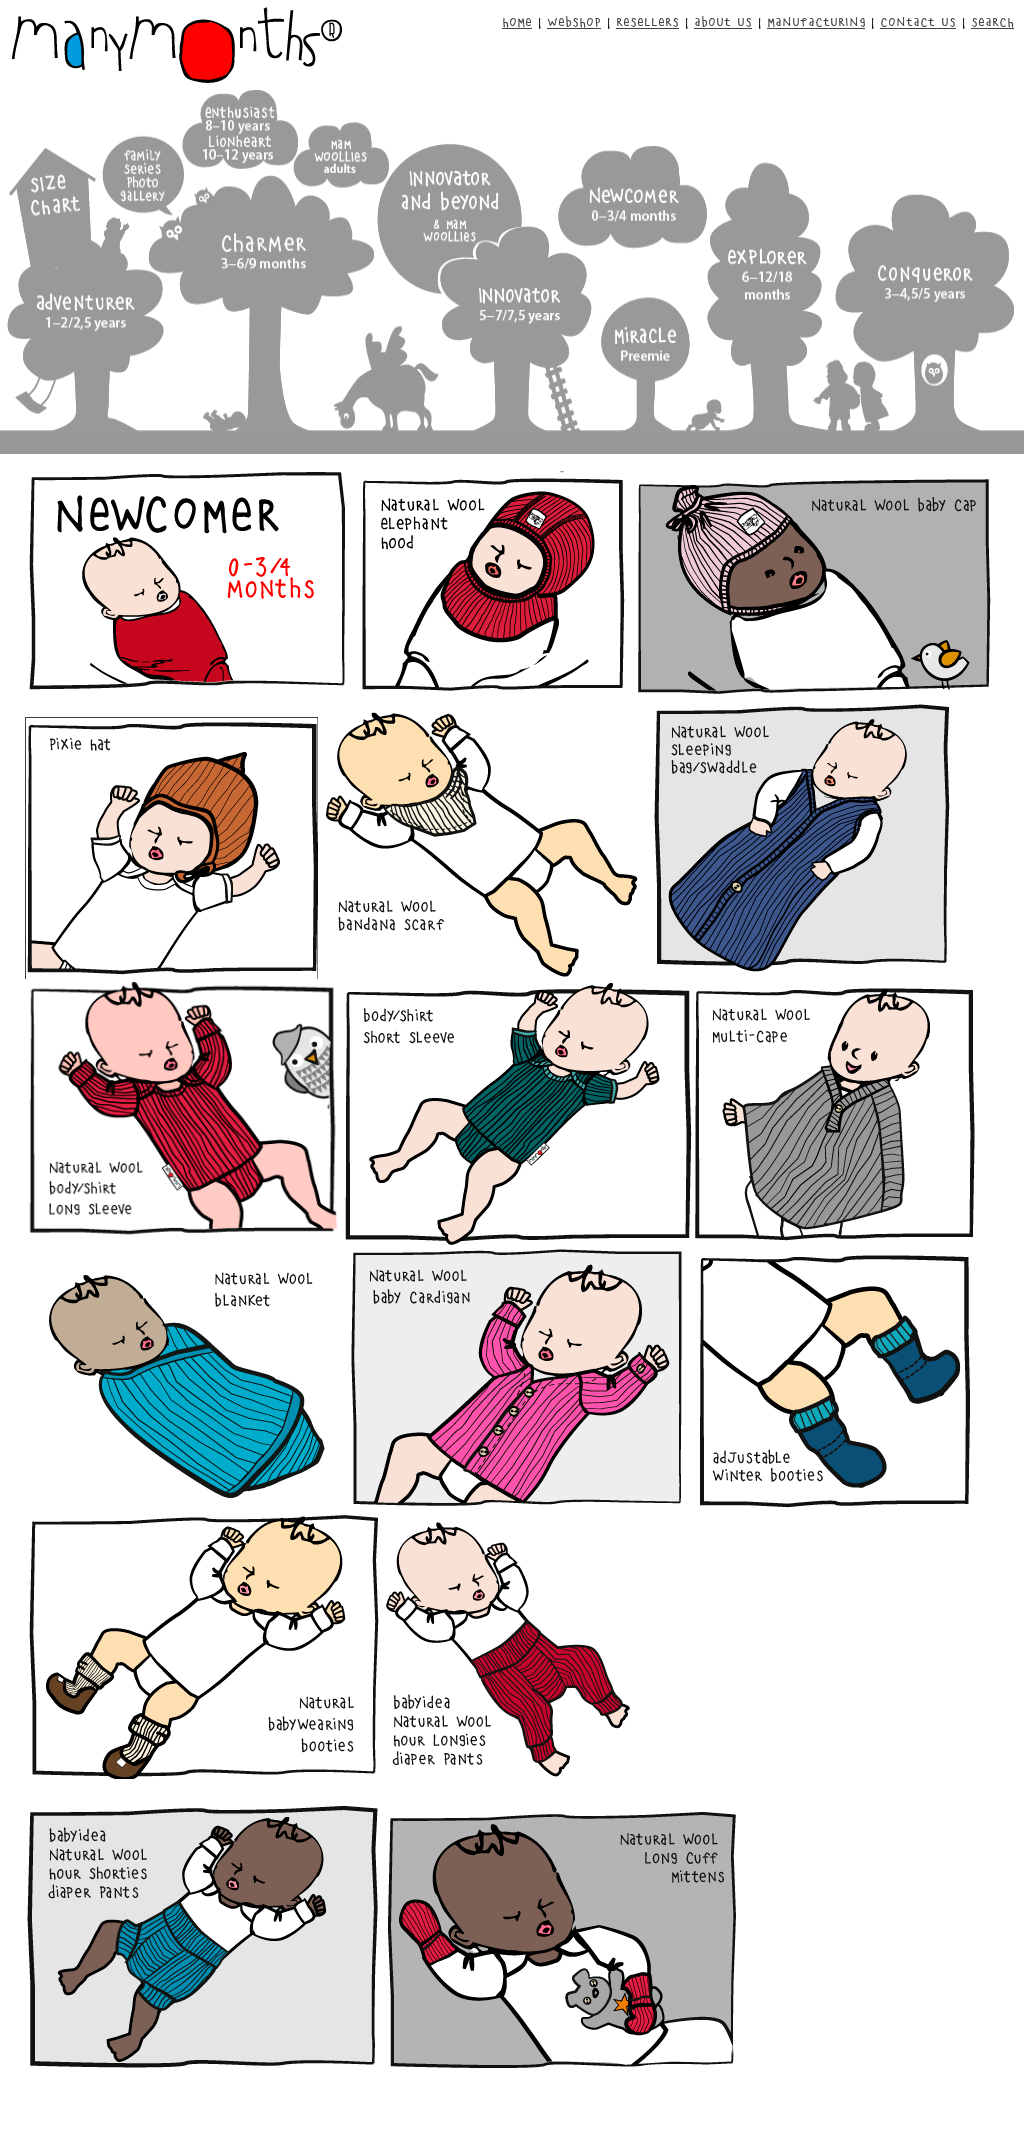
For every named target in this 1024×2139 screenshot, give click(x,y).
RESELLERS (647, 20)
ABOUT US (723, 20)
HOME (517, 20)
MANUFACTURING (816, 20)
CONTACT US (918, 20)
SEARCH (992, 20)
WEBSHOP (574, 20)
